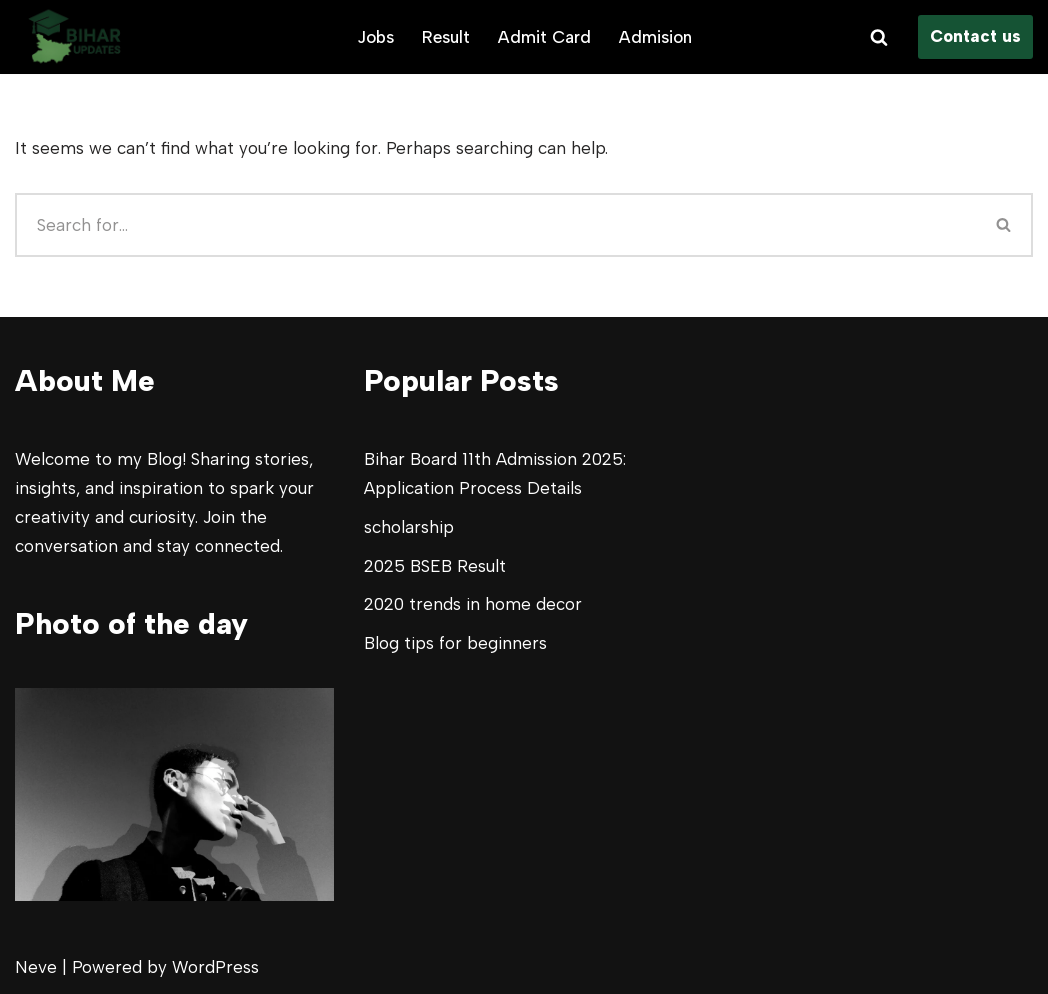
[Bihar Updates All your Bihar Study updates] (75, 37)
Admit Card (544, 37)
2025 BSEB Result (435, 566)
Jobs (375, 37)
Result (446, 37)
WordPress (215, 967)
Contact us (975, 36)
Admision (655, 37)
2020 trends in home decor (473, 604)
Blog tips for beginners (455, 643)
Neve (36, 967)
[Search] (879, 37)
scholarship (409, 527)
